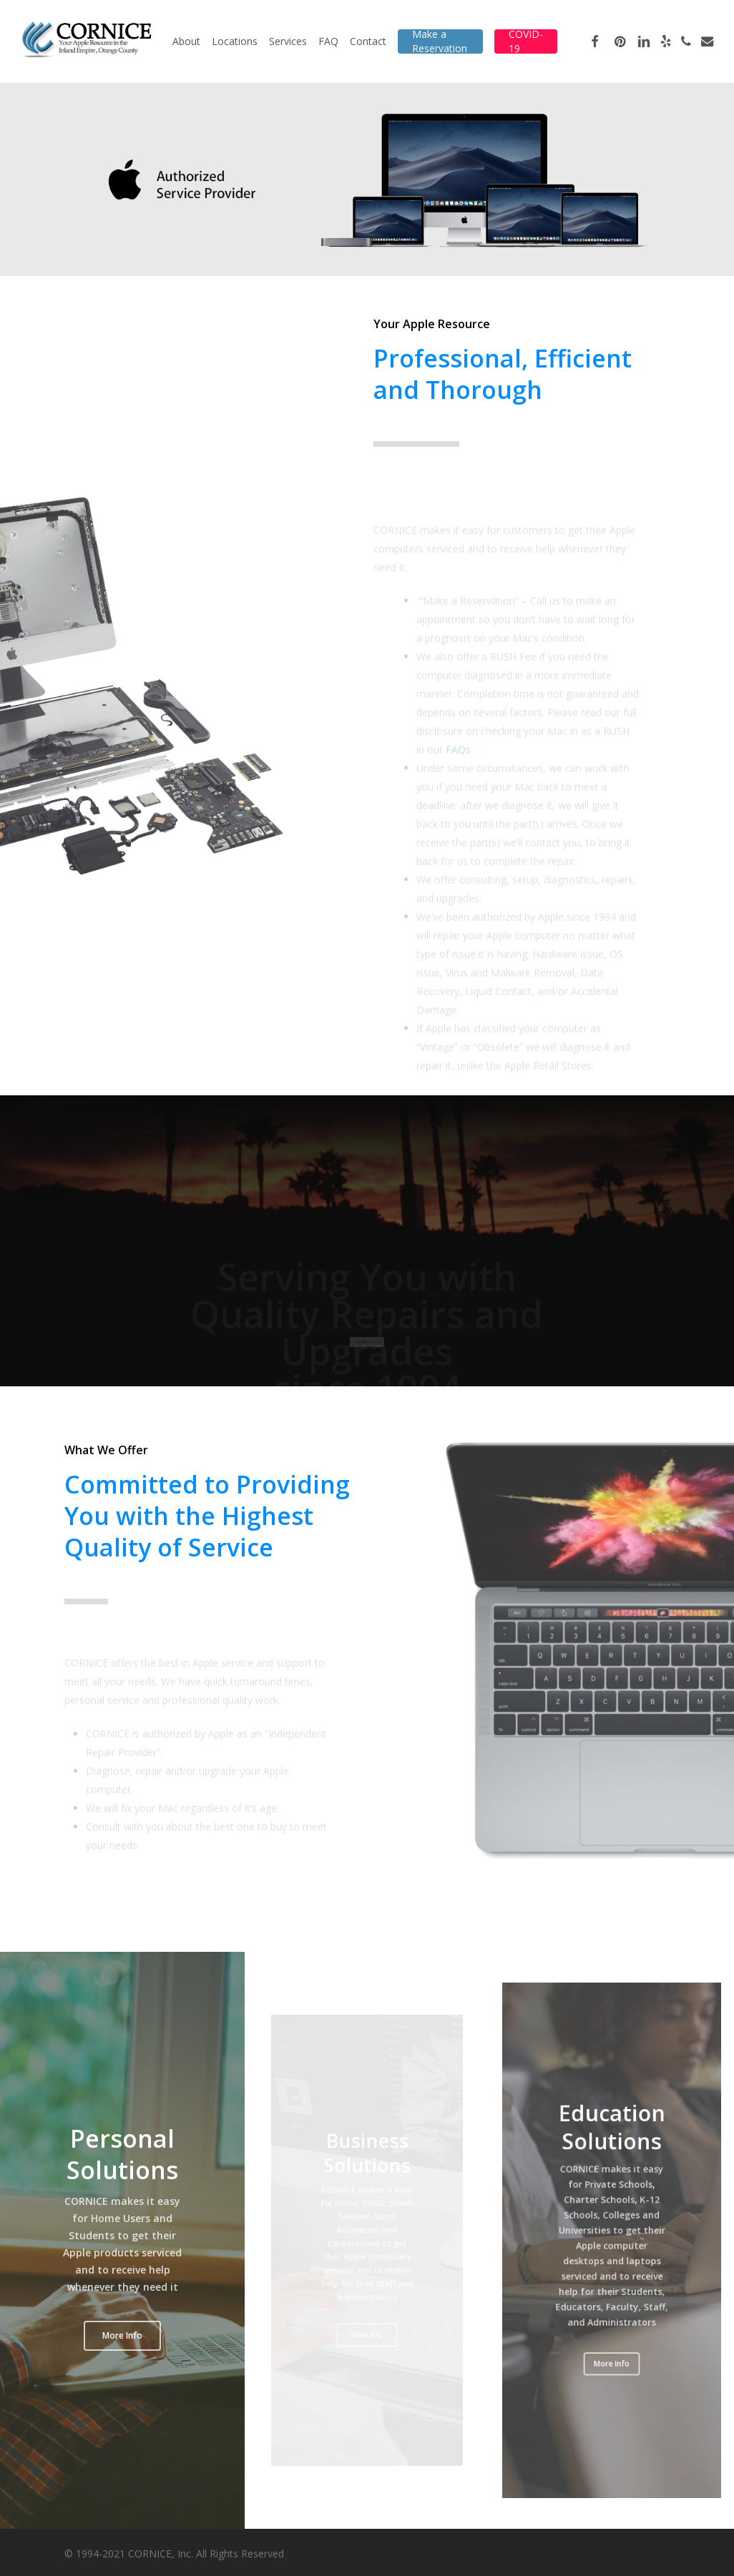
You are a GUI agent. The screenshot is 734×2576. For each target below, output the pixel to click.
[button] (122, 2336)
